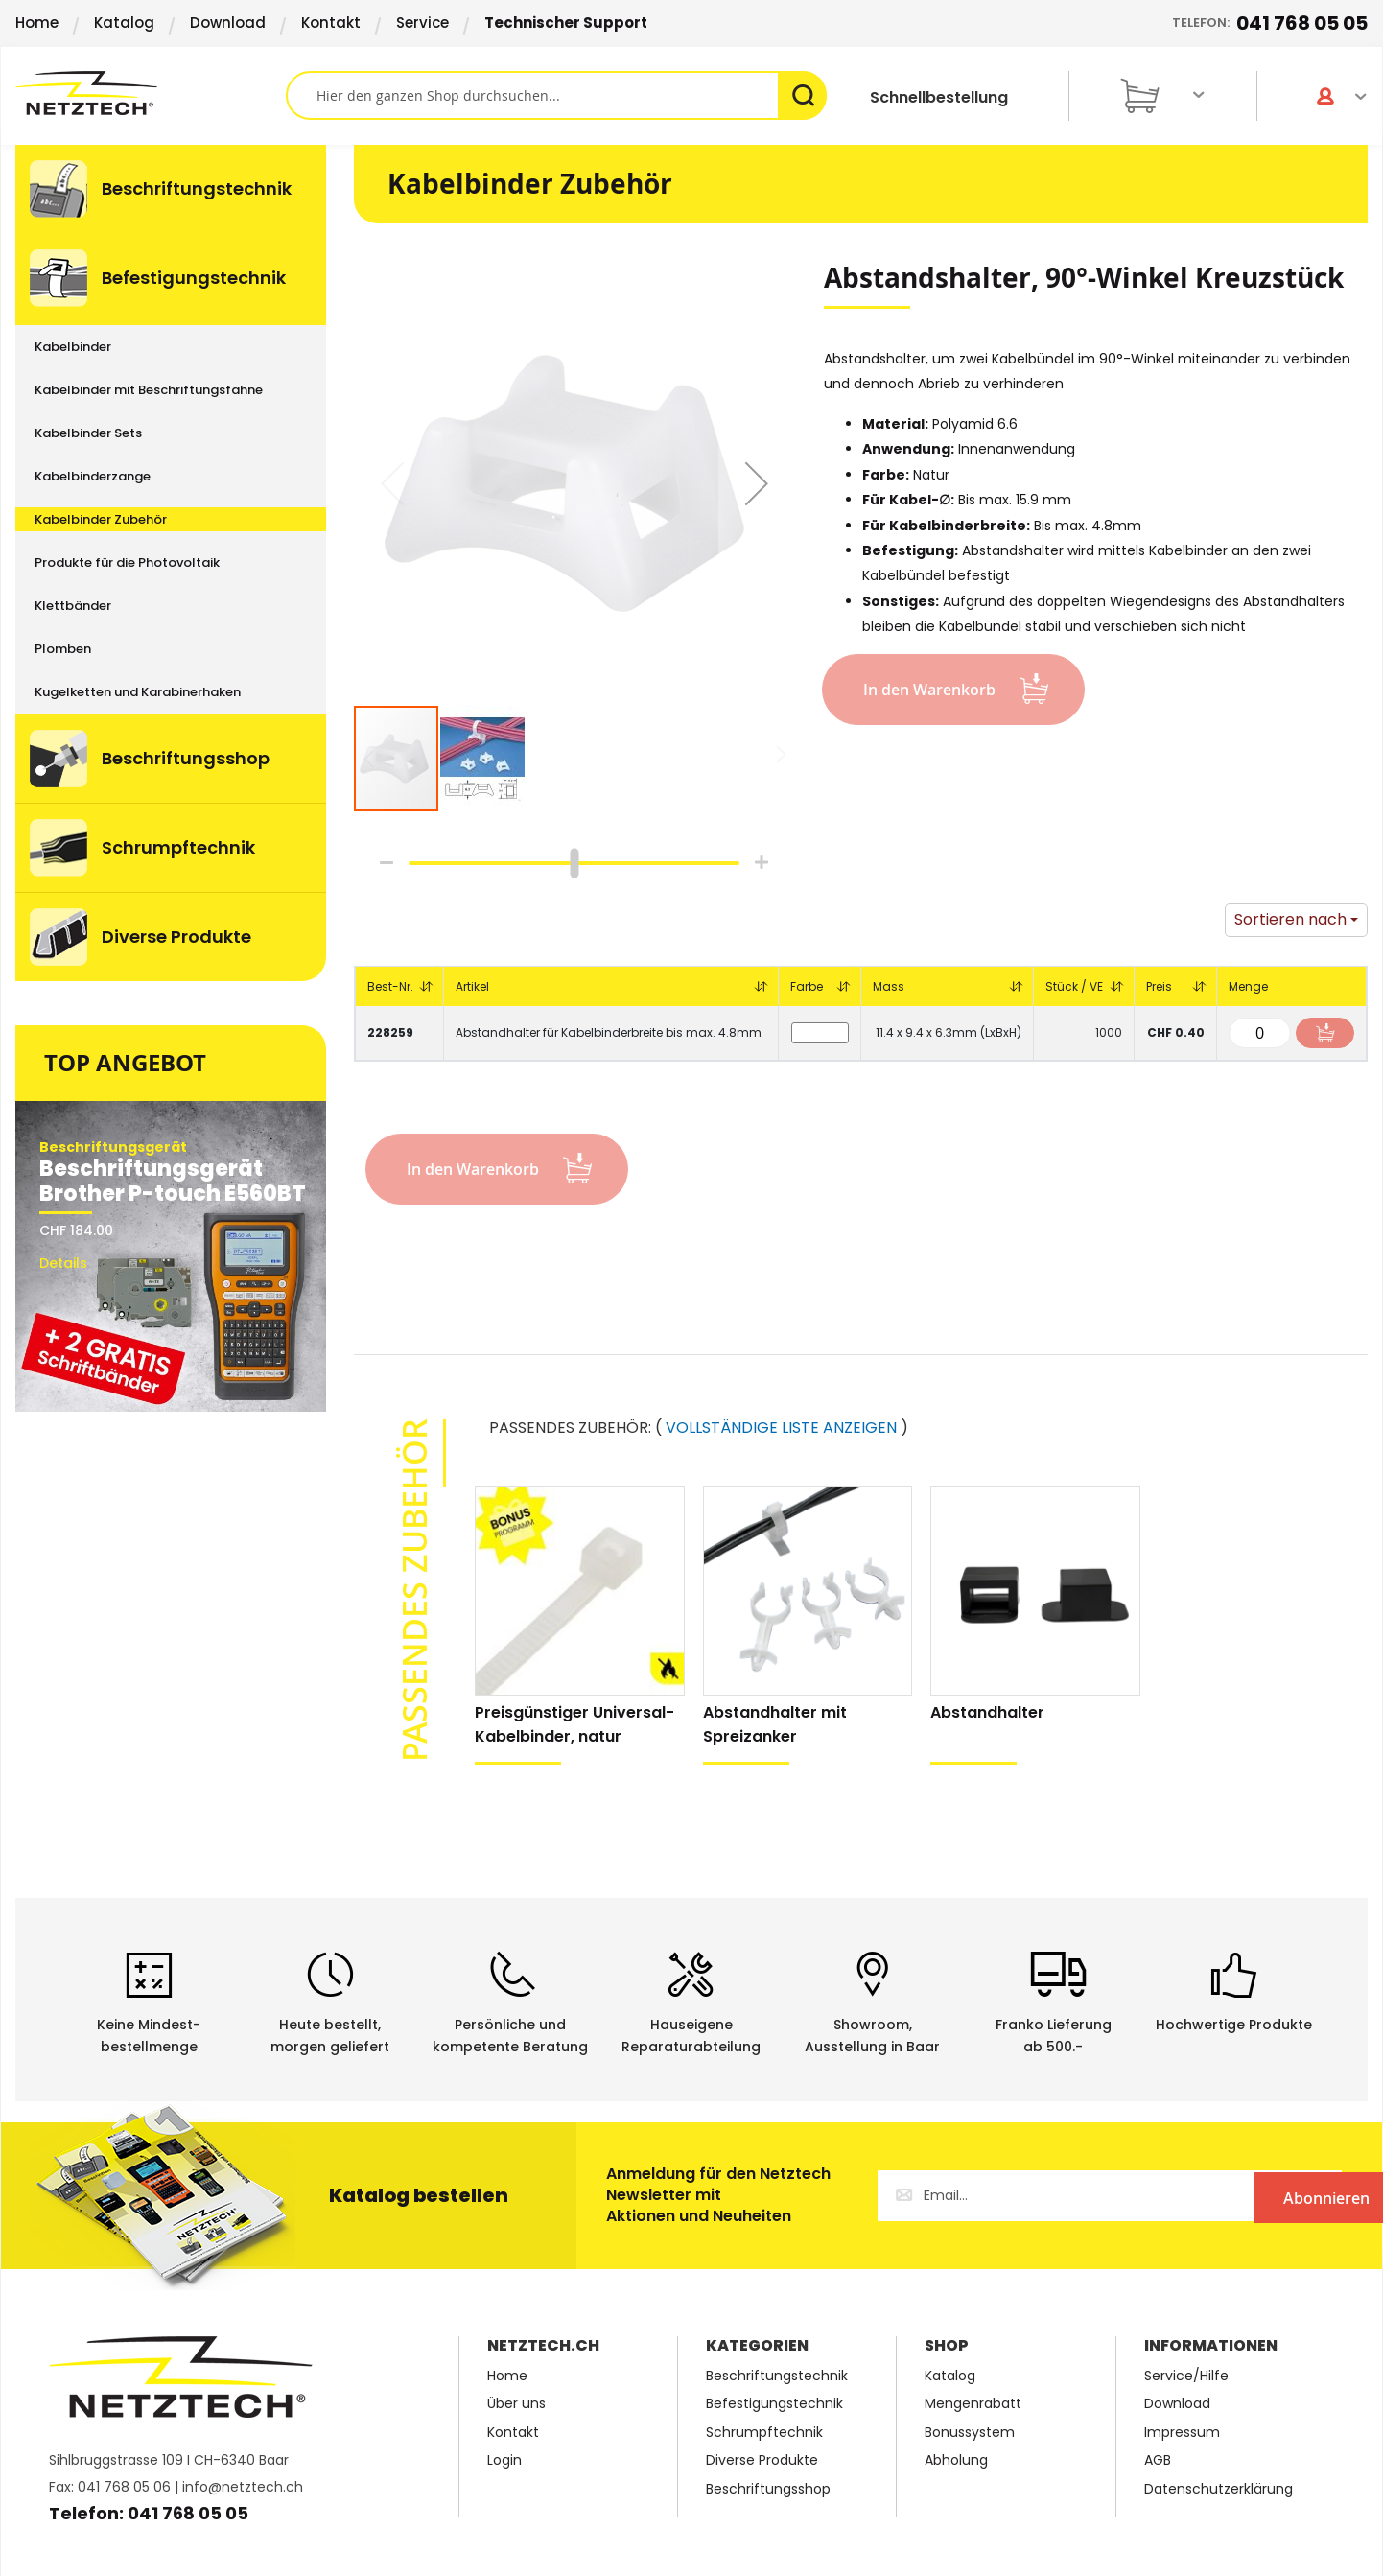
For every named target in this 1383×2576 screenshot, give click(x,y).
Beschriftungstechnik (777, 2376)
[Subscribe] (1263, 2195)
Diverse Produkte (762, 2460)
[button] (756, 483)
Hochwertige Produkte (1234, 2024)
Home (37, 22)
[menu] (170, 563)
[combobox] (556, 95)
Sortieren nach (1290, 919)
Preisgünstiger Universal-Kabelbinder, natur (574, 1724)
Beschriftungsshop (768, 2489)
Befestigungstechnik (774, 2404)
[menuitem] (170, 189)
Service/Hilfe (1186, 2376)
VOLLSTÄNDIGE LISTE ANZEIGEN (781, 1428)
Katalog (124, 22)
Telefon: (1270, 23)
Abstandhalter (987, 1712)
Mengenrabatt (973, 2404)
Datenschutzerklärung (1218, 2489)
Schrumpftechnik (764, 2433)
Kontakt (331, 22)
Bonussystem (970, 2433)
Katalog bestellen (418, 2195)
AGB (1157, 2460)
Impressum (1182, 2433)
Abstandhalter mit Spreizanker (775, 1724)
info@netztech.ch (242, 2486)
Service (422, 22)
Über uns (516, 2404)
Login (504, 2460)
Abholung (956, 2460)
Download (228, 22)
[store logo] (150, 93)
